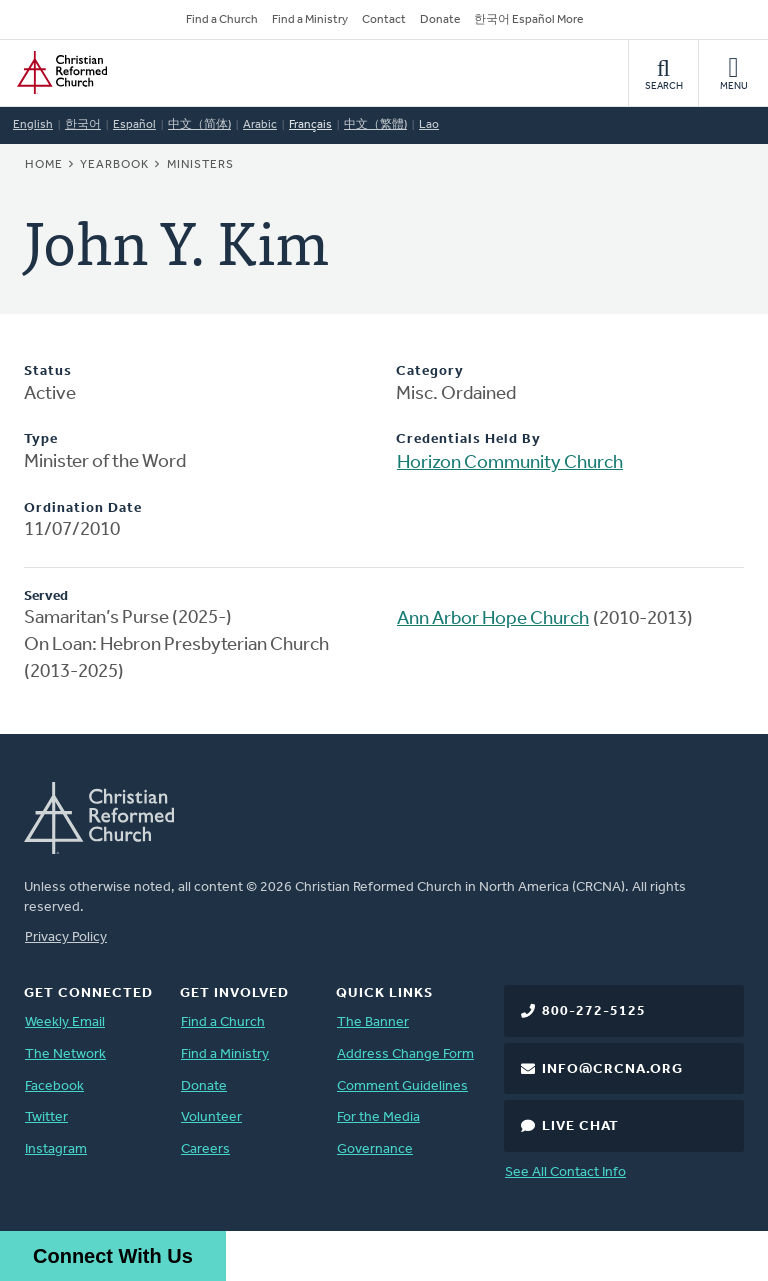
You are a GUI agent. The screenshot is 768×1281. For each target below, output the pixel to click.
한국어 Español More (528, 20)
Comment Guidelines (402, 1086)
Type (41, 439)
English (33, 125)
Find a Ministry (310, 20)
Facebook (54, 1086)
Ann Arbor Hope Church (493, 619)
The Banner (373, 1022)
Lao (429, 125)
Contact (384, 20)
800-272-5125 (594, 1011)
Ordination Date (83, 508)
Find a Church (222, 20)
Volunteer (211, 1117)
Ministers (200, 165)
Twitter (46, 1117)
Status (48, 371)
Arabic (260, 125)
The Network (65, 1054)
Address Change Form (405, 1054)
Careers (205, 1149)
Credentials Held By (468, 439)
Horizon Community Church (510, 463)
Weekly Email (65, 1022)
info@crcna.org (612, 1069)
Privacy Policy (66, 937)
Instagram (56, 1149)
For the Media (378, 1117)
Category (430, 371)
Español (134, 125)
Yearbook (114, 165)
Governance (375, 1149)
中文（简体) (199, 125)
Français (310, 125)
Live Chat (580, 1126)
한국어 (83, 125)
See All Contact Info (565, 1172)
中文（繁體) (375, 125)
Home (44, 165)
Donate (440, 20)
